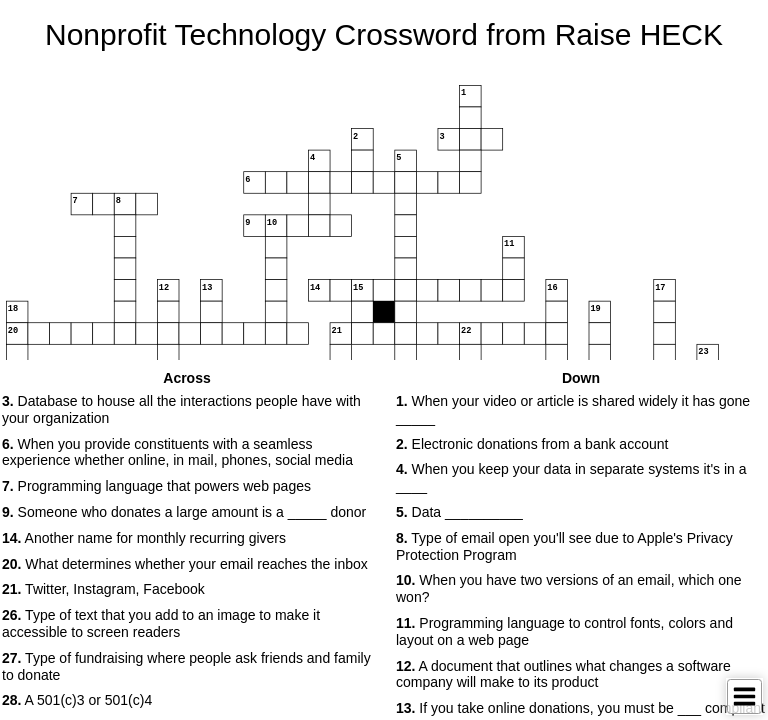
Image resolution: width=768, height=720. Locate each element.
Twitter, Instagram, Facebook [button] (103, 589)
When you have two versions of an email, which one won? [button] (569, 588)
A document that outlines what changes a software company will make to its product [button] (563, 674)
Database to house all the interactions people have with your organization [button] (181, 409)
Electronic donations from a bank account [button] (532, 444)
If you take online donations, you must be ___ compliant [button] (580, 708)
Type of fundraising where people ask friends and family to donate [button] (186, 666)
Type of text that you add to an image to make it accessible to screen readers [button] (161, 623)
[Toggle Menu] (744, 696)
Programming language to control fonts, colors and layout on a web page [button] (564, 631)
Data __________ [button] (459, 512)
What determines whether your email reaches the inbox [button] (185, 564)
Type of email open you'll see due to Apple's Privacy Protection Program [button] (564, 546)
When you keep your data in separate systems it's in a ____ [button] (571, 477)
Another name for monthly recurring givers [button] (144, 538)
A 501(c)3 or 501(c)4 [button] (77, 700)
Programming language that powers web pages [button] (156, 486)
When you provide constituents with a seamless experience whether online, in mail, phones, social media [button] (177, 452)
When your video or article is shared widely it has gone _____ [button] (573, 409)
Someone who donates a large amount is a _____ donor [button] (184, 512)
